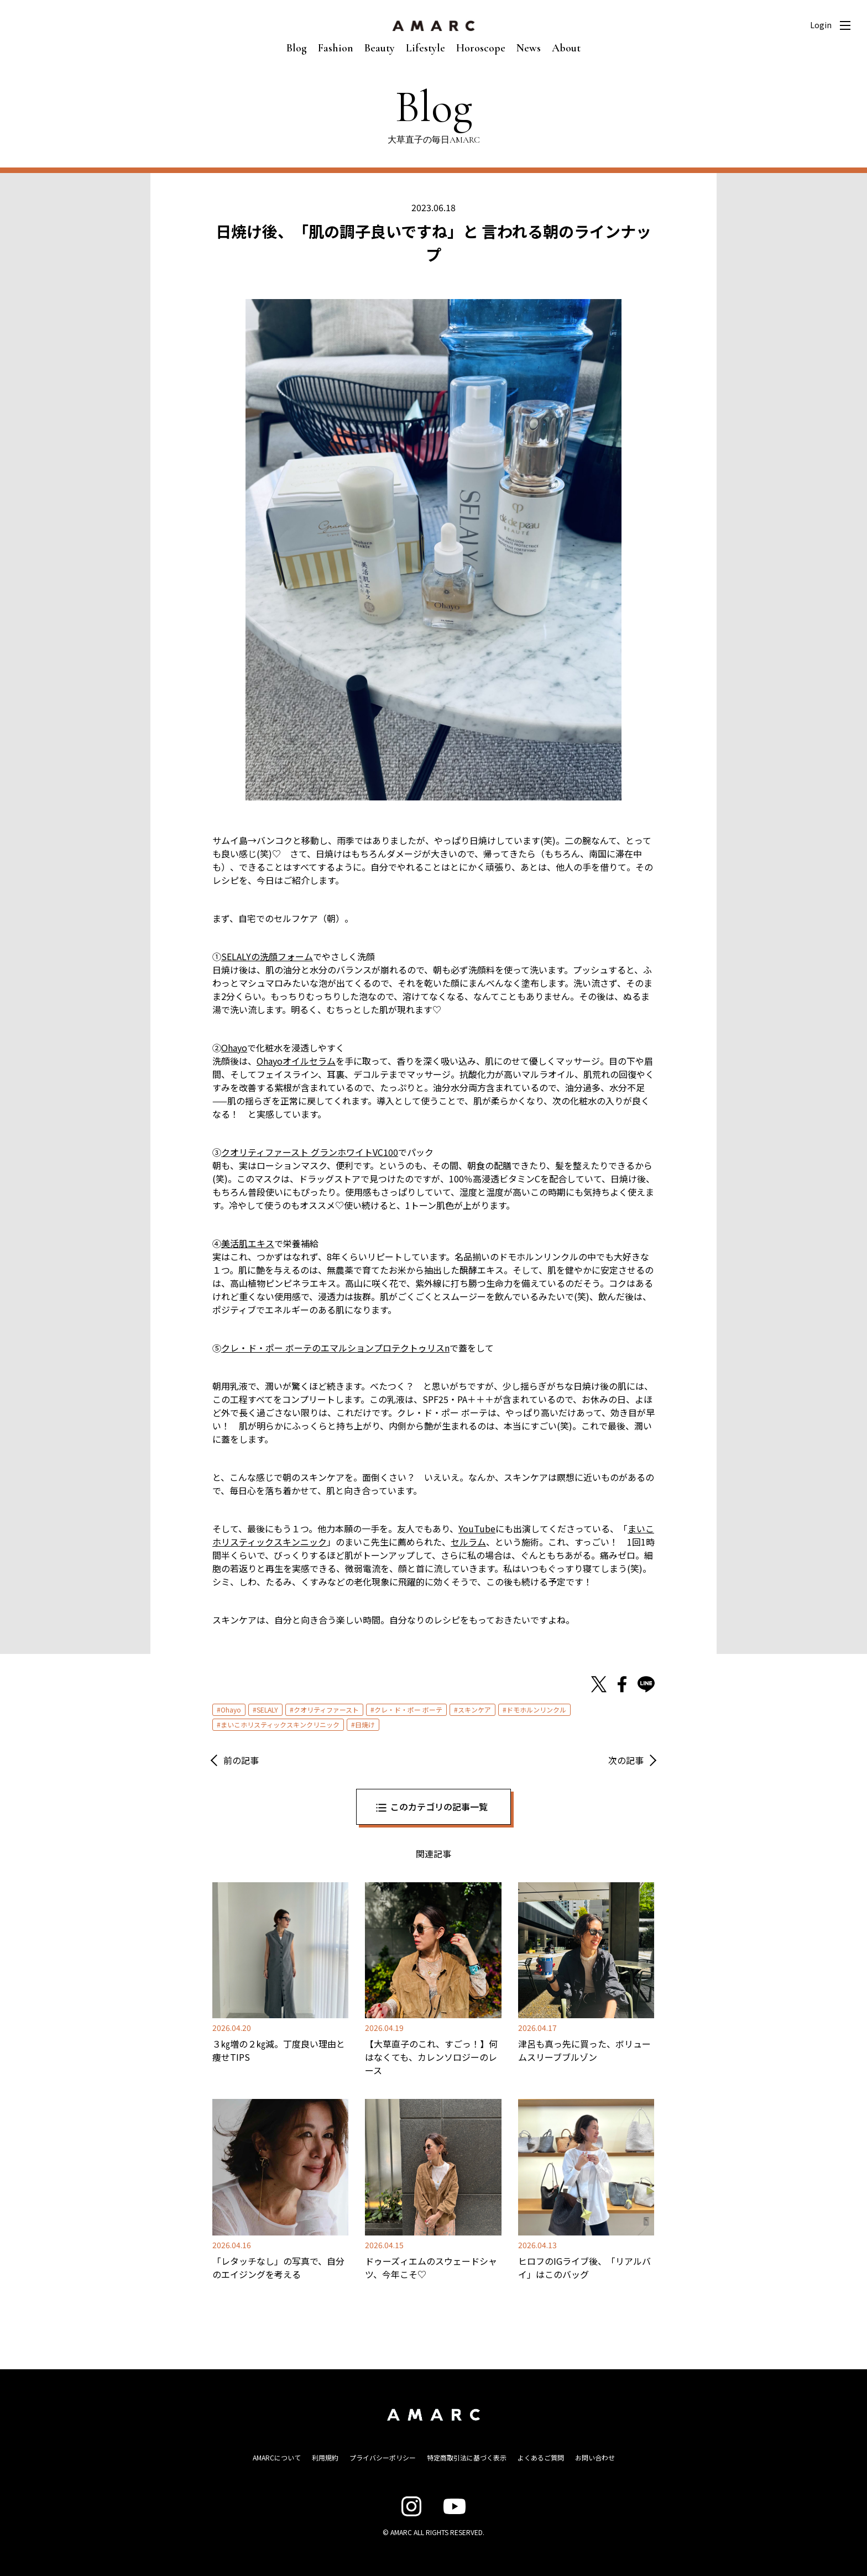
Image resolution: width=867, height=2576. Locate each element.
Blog (296, 48)
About (566, 48)
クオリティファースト (326, 1709)
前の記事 (241, 1760)
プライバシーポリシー (382, 2457)
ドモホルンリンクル (536, 1709)
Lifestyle (425, 48)
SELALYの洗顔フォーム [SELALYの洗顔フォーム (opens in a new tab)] (267, 956)
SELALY (267, 1709)
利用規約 (325, 2457)
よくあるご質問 (541, 2457)
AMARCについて (277, 2457)
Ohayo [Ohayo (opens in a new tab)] (234, 1047)
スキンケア (474, 1709)
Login (821, 25)
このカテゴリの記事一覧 (439, 1806)
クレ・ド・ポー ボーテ (408, 1709)
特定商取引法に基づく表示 (466, 2457)
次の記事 (626, 1760)
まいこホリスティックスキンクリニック (280, 1724)
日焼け (365, 1724)
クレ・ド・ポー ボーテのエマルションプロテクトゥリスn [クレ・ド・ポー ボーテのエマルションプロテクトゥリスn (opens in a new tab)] (335, 1347)
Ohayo (231, 1709)
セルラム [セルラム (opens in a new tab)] (468, 1541)
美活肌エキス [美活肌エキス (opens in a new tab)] (247, 1243)
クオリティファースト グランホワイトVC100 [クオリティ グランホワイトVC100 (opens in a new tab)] (309, 1152)
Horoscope (480, 48)
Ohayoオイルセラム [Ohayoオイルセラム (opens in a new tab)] (296, 1060)
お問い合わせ (595, 2457)
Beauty (379, 48)
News (528, 48)
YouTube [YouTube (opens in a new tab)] (476, 1528)
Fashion (335, 48)
